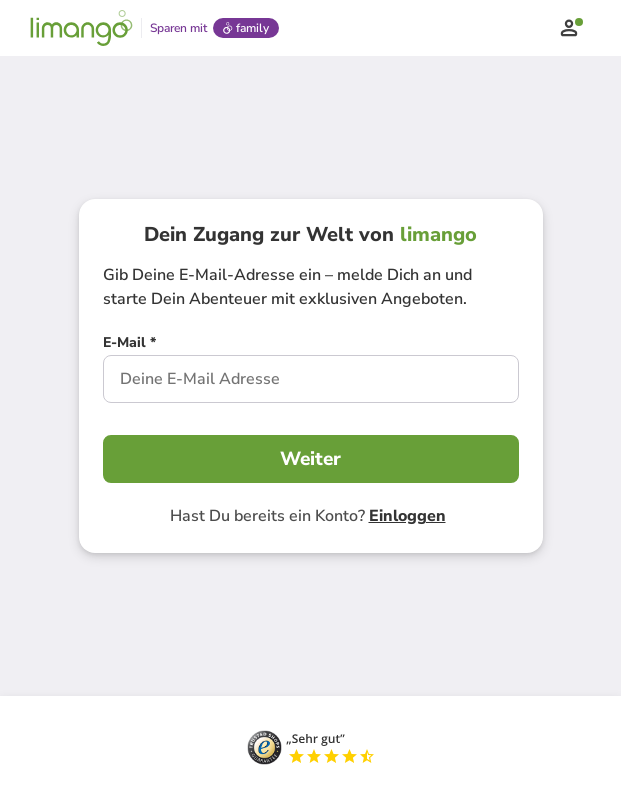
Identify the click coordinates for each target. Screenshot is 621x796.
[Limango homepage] (81, 28)
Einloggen (407, 516)
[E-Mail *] (129, 345)
